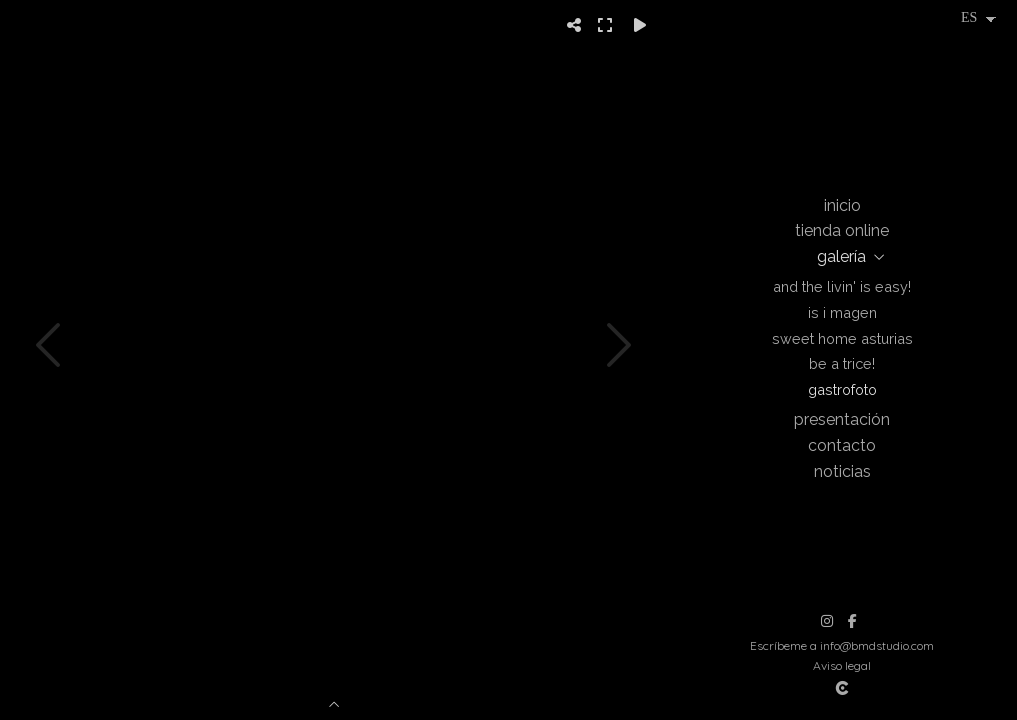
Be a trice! (842, 363)
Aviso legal (842, 665)
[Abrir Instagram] (827, 621)
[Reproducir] (640, 25)
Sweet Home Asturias (842, 338)
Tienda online (842, 230)
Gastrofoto (842, 389)
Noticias (842, 471)
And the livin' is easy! (842, 286)
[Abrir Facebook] (852, 621)
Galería (841, 256)
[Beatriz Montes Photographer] (842, 94)
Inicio (842, 205)
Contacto (842, 445)
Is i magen (842, 312)
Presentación (842, 419)
